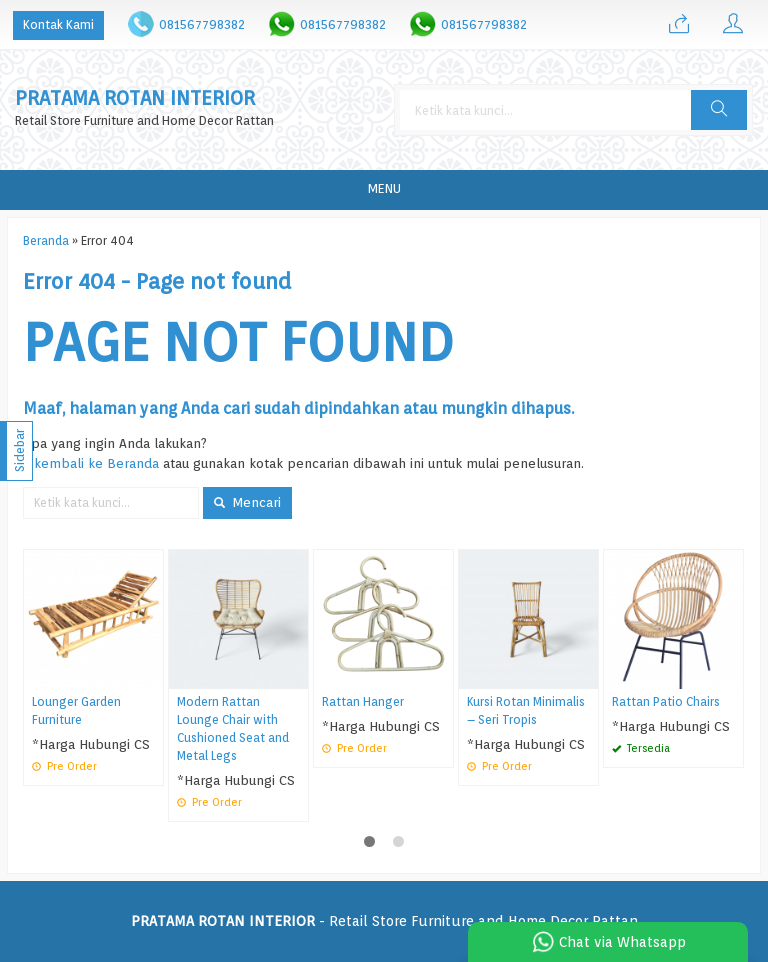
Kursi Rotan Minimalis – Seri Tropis (526, 711)
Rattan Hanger (363, 702)
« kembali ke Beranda (91, 463)
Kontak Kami (58, 24)
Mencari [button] (247, 502)
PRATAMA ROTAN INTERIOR (135, 98)
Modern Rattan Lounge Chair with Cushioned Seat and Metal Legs (233, 729)
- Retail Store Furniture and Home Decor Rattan (384, 921)
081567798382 (202, 24)
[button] (719, 110)
